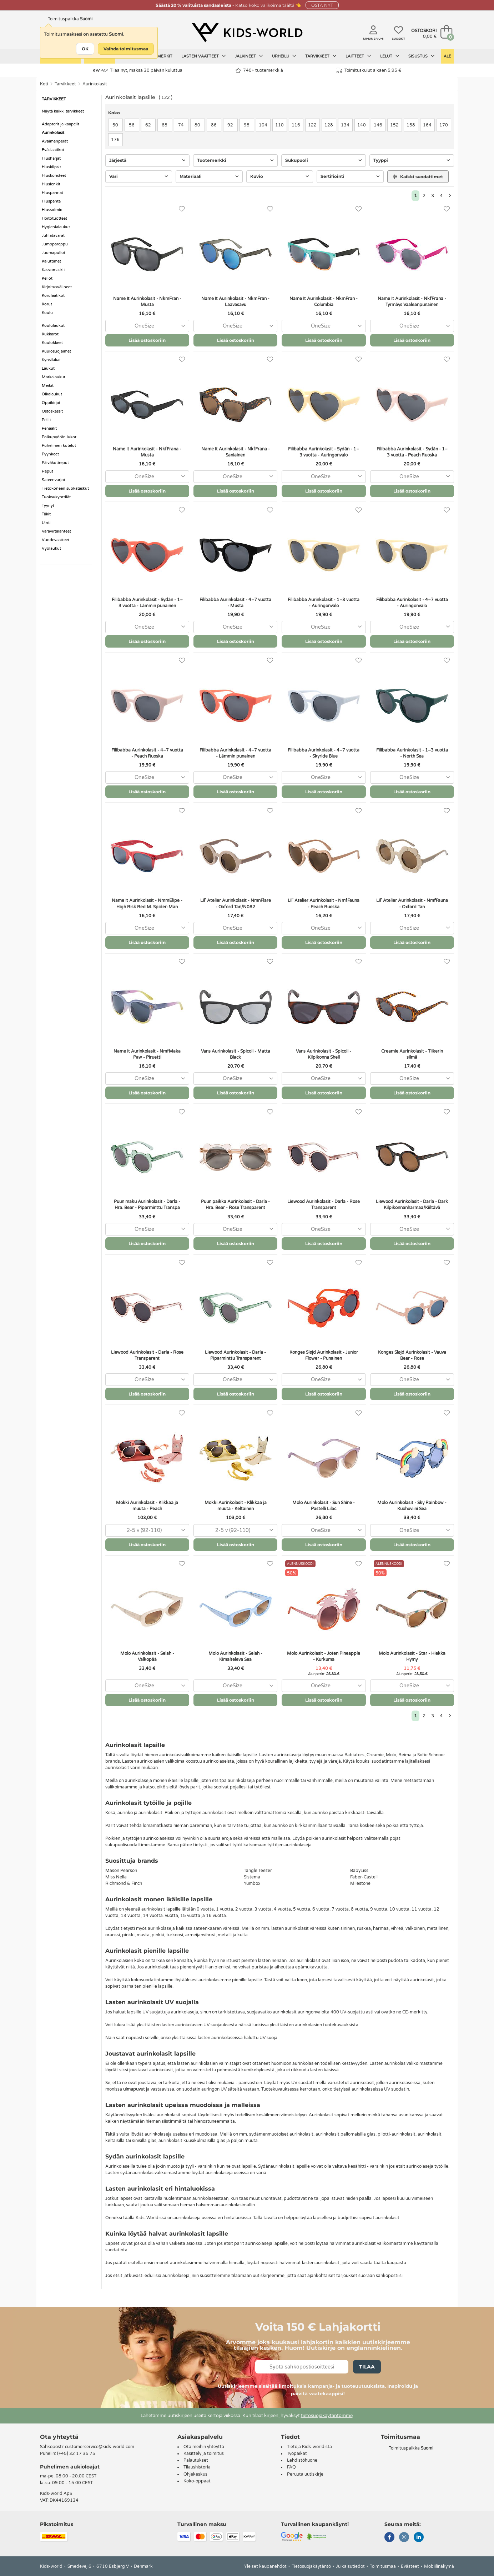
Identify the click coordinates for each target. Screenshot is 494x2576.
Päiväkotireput (55, 462)
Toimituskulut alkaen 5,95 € (368, 70)
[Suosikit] (182, 209)
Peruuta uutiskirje (305, 2474)
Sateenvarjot (53, 480)
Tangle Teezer (258, 1870)
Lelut (389, 56)
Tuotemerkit (157, 56)
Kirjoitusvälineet (57, 287)
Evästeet (410, 2566)
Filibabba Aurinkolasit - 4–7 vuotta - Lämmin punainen (235, 753)
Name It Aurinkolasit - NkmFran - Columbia (323, 301)
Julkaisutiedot (350, 2566)
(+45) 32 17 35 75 (76, 2453)
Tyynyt (48, 505)
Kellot (47, 278)
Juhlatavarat (53, 235)
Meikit (48, 385)
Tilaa (367, 2366)
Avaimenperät (55, 141)
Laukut (48, 368)
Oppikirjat (51, 402)
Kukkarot (50, 334)
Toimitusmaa (383, 2566)
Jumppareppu (55, 244)
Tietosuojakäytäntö (311, 2566)
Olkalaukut (52, 394)
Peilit (46, 420)
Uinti (46, 522)
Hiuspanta (51, 201)
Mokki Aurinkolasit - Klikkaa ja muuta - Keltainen (236, 1505)
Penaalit (49, 428)
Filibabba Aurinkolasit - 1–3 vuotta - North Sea (412, 753)
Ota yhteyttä (59, 2436)
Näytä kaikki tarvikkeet (63, 111)
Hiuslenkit (51, 184)
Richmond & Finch (123, 1883)
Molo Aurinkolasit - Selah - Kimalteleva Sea (235, 1656)
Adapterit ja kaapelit (60, 124)
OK (85, 48)
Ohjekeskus (195, 2474)
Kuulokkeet (52, 342)
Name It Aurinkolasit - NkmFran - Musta (147, 301)
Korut (47, 304)
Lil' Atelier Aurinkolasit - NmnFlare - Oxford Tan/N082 (235, 903)
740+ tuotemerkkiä (259, 70)
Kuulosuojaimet (56, 351)
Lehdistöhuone (302, 2460)
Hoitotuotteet (54, 218)
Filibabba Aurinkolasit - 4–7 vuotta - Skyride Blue (323, 753)
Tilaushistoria (197, 2467)
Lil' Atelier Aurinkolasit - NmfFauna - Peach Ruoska (323, 903)
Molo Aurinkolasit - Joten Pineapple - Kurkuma (323, 1656)
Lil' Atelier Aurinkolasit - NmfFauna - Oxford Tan (412, 903)
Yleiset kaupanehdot (265, 2566)
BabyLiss (359, 1870)
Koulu (47, 312)
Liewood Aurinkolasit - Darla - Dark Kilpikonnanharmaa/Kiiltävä (412, 1204)
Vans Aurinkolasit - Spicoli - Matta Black (235, 1054)
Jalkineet (249, 56)
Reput (47, 471)
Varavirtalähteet (56, 531)
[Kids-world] (247, 32)
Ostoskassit (52, 411)
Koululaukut (53, 325)
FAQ (291, 2467)
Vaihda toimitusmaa (126, 48)
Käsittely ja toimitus (203, 2453)
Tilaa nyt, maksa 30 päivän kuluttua (137, 70)
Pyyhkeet (50, 454)
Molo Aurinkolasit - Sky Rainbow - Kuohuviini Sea (412, 1505)
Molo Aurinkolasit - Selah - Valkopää (147, 1656)
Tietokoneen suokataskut (65, 488)
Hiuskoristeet (54, 175)
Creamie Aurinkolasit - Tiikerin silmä (412, 1054)
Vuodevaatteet (55, 540)
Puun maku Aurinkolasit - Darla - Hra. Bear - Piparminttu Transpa (147, 1204)
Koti (44, 83)
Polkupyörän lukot (59, 437)
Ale (447, 56)
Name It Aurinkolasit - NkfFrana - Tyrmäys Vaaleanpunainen (412, 301)
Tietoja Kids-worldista (309, 2446)
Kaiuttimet (51, 261)
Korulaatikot (53, 295)
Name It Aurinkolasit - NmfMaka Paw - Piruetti (147, 1054)
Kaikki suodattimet (418, 176)
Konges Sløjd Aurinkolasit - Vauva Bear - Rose (412, 1355)
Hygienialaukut (56, 227)
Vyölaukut (51, 548)
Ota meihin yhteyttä (203, 2446)
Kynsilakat (51, 360)
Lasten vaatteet (203, 56)
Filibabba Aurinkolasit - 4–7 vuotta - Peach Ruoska (147, 753)
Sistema (252, 1876)
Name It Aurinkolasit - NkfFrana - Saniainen (235, 452)
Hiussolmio (52, 210)
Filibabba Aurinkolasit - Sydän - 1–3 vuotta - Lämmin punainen (147, 602)
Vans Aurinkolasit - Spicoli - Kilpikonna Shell (323, 1054)
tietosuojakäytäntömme (327, 2415)
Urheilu (284, 56)
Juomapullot (53, 252)
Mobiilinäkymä (439, 2566)
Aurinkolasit (94, 83)
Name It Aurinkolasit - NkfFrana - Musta (147, 452)
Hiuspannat (52, 192)
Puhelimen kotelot (59, 445)
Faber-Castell (364, 1876)
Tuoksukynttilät (56, 497)
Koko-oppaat (197, 2480)
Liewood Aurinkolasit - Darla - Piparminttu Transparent (235, 1355)
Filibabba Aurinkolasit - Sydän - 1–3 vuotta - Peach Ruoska (412, 452)
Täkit (46, 514)
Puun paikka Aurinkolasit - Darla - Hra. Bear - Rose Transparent (235, 1204)
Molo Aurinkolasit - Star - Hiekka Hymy (412, 1656)
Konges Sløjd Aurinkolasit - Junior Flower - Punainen (323, 1355)
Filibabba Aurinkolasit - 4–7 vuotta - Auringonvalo (412, 602)
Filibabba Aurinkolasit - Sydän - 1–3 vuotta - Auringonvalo (323, 452)
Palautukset (195, 2460)
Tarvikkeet (321, 56)
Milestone (360, 1883)
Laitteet (358, 56)
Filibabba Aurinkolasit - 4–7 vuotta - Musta (235, 602)
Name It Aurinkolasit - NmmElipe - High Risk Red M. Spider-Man (147, 903)
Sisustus (421, 56)
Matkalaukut (53, 377)
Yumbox (252, 1883)
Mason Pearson (121, 1870)
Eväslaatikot (53, 150)
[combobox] (147, 326)
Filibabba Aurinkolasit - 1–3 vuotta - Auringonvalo (323, 602)
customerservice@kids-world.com (99, 2446)
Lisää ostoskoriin (147, 340)
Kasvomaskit (53, 270)
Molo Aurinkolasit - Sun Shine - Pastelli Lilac (323, 1505)
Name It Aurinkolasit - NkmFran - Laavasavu (235, 301)
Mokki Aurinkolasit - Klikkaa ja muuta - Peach (147, 1505)
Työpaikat (297, 2453)
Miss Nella (116, 1876)
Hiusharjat (51, 158)
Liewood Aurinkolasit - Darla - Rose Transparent (323, 1204)
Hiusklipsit (51, 167)
